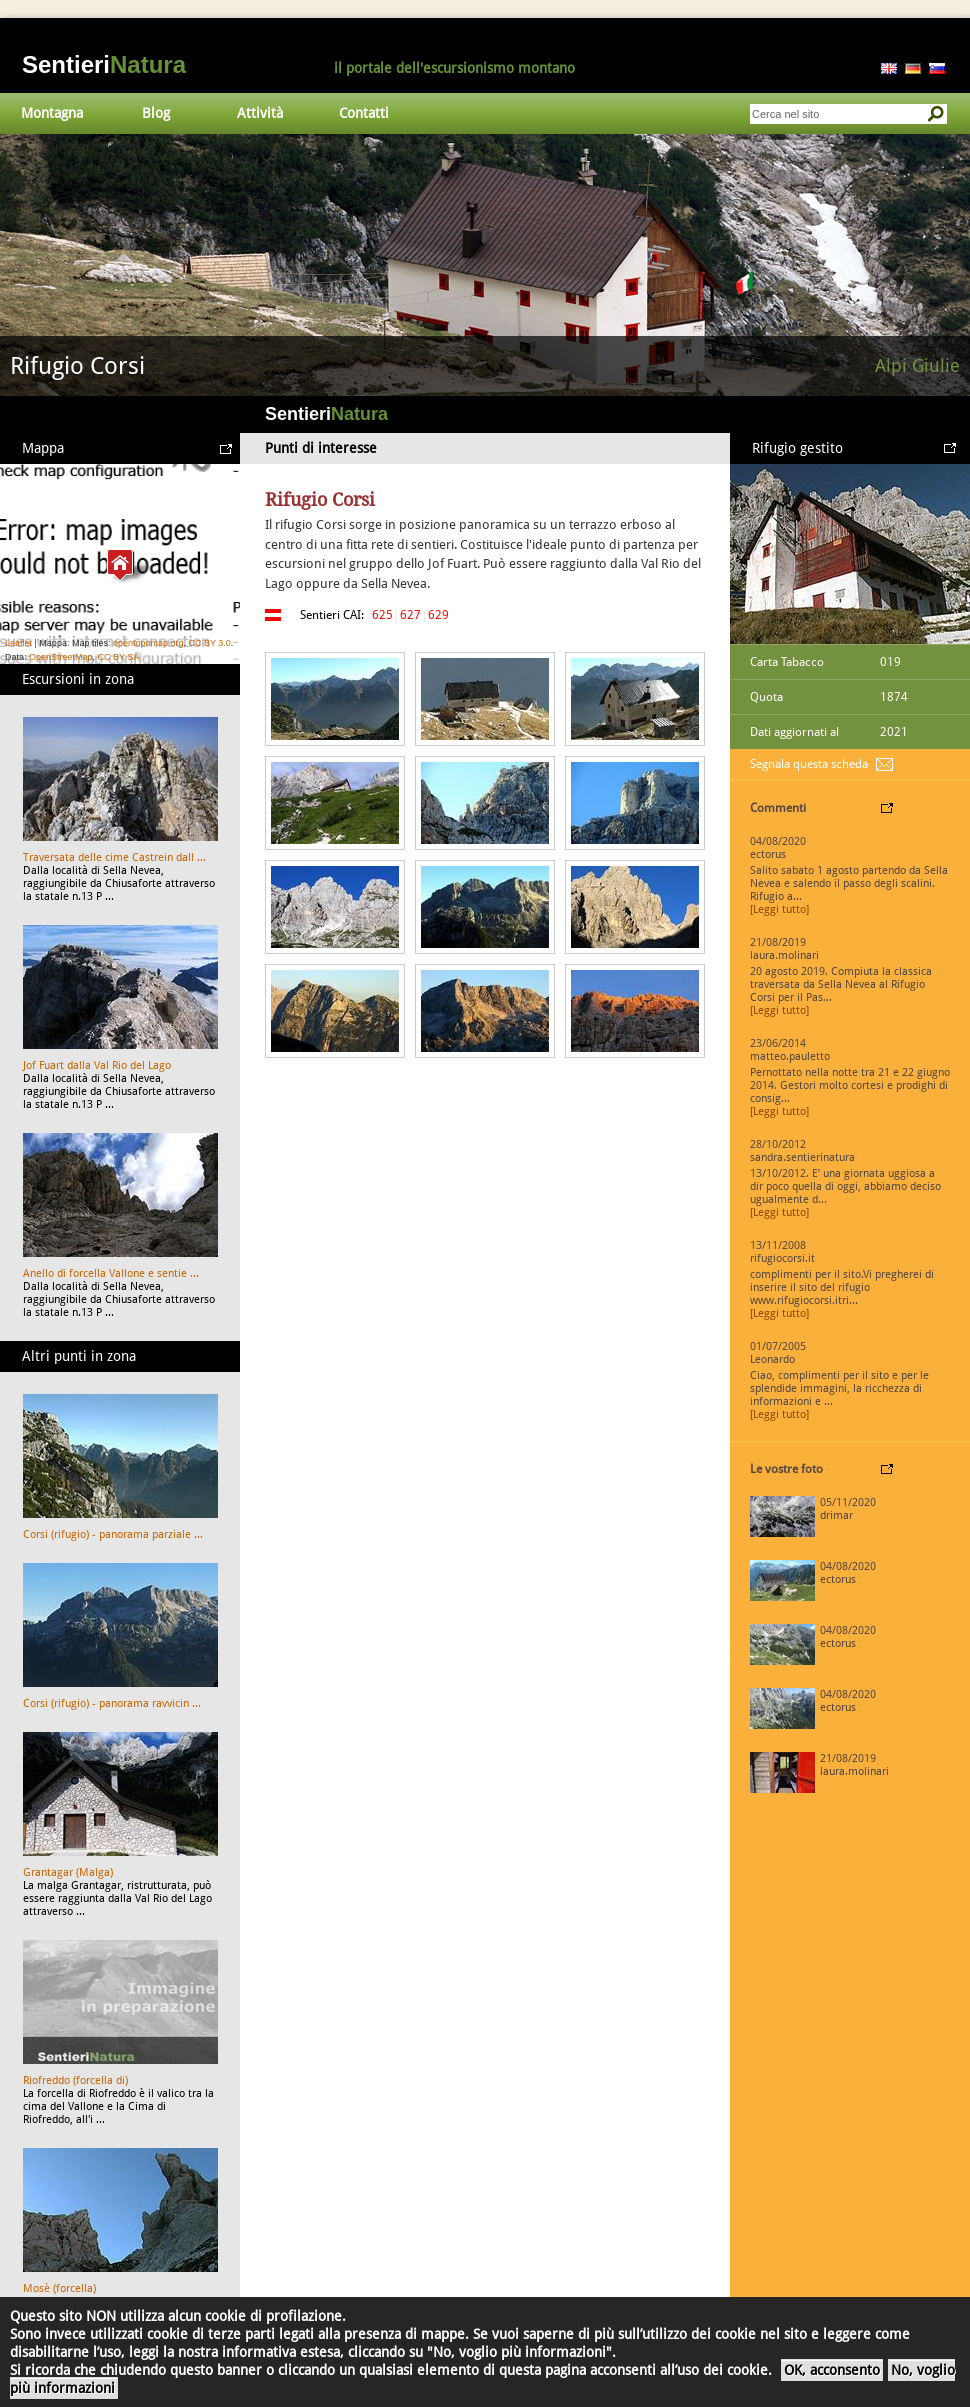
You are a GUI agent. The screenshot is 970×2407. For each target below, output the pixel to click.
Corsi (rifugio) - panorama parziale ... (113, 1534)
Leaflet (18, 643)
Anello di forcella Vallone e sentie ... (111, 1273)
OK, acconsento (832, 2370)
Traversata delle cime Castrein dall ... (114, 857)
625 (382, 615)
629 (438, 615)
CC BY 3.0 (209, 643)
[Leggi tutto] (779, 909)
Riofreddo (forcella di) (75, 2080)
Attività (260, 113)
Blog (156, 113)
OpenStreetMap (61, 657)
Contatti (364, 113)
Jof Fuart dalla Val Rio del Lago (97, 1065)
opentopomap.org (148, 643)
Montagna (52, 113)
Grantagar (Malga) (68, 1872)
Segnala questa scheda (809, 764)
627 (410, 615)
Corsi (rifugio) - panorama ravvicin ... (112, 1703)
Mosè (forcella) (59, 2288)
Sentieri (104, 64)
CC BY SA (119, 657)
